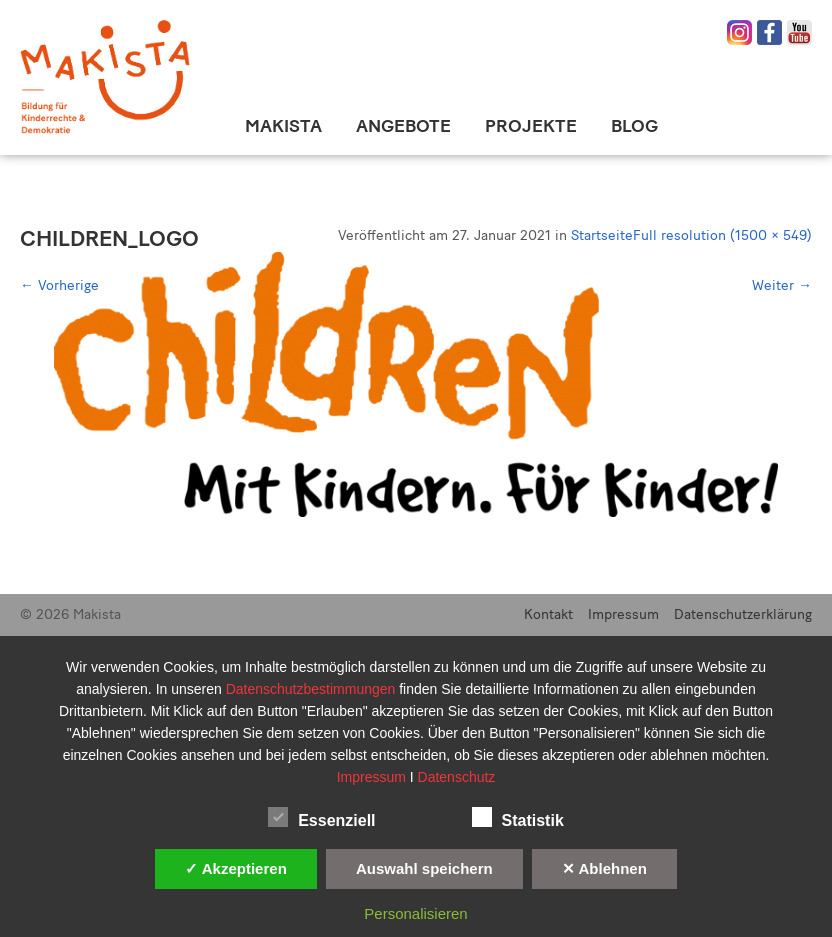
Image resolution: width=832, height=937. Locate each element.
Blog (634, 126)
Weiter (782, 285)
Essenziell (321, 817)
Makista (283, 126)
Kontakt (548, 614)
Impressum (623, 614)
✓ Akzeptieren (236, 868)
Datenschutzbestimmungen (313, 689)
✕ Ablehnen (604, 868)
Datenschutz (457, 777)
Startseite (602, 235)
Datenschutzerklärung (743, 614)
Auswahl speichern (424, 868)
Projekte (531, 126)
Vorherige (59, 285)
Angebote (403, 126)
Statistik (518, 817)
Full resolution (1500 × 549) (722, 235)
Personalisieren (415, 913)
